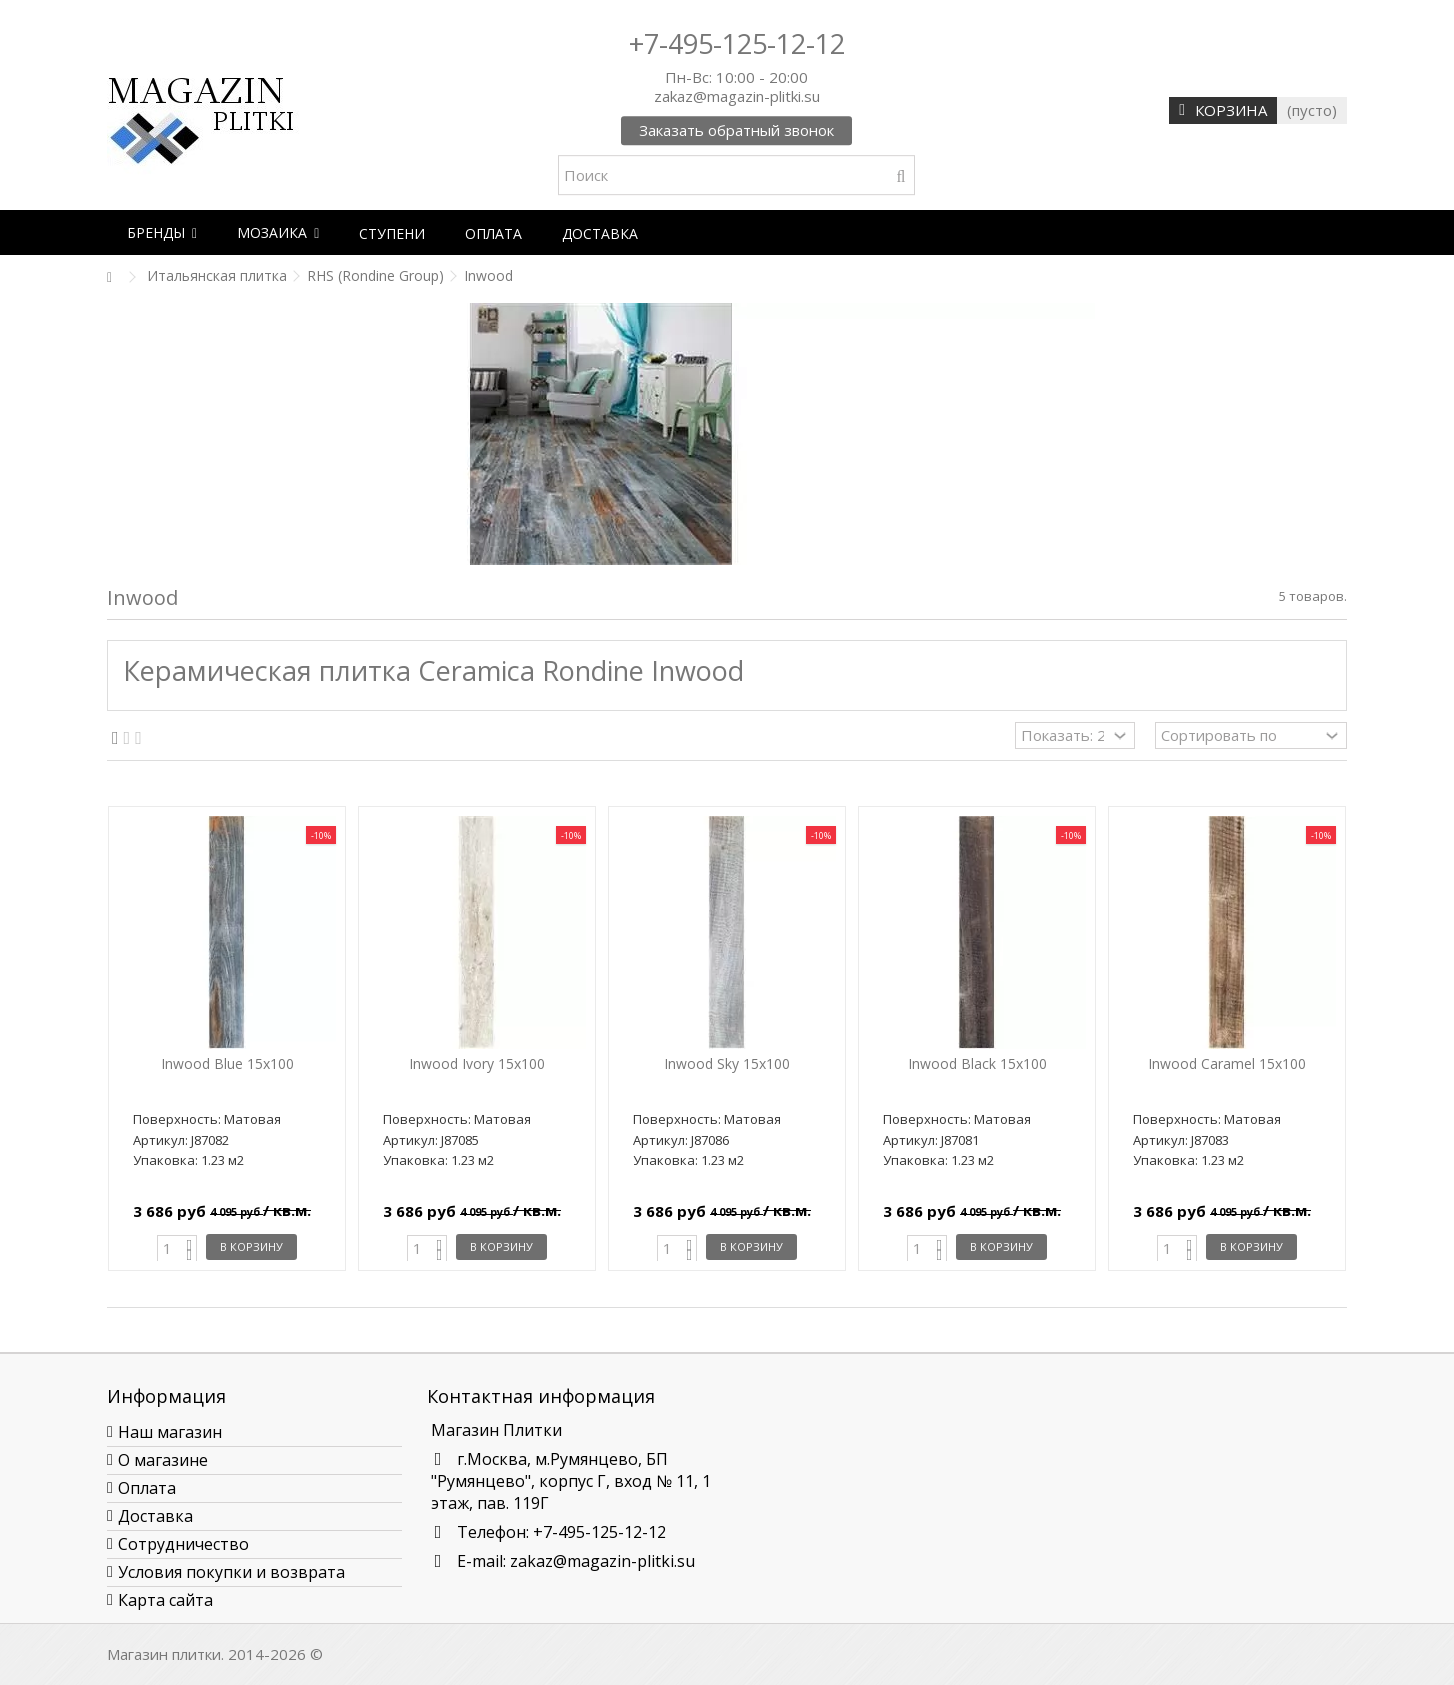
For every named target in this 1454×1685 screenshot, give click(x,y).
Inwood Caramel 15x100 (1227, 1063)
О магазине (163, 1460)
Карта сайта (165, 1600)
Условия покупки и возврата (231, 1572)
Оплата (147, 1488)
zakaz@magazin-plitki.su (602, 1561)
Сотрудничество (183, 1544)
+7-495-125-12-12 (737, 43)
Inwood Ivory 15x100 (477, 1063)
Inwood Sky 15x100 (727, 1063)
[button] (162, 232)
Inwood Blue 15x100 (227, 1063)
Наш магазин (170, 1432)
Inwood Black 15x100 (977, 1063)
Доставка (155, 1516)
